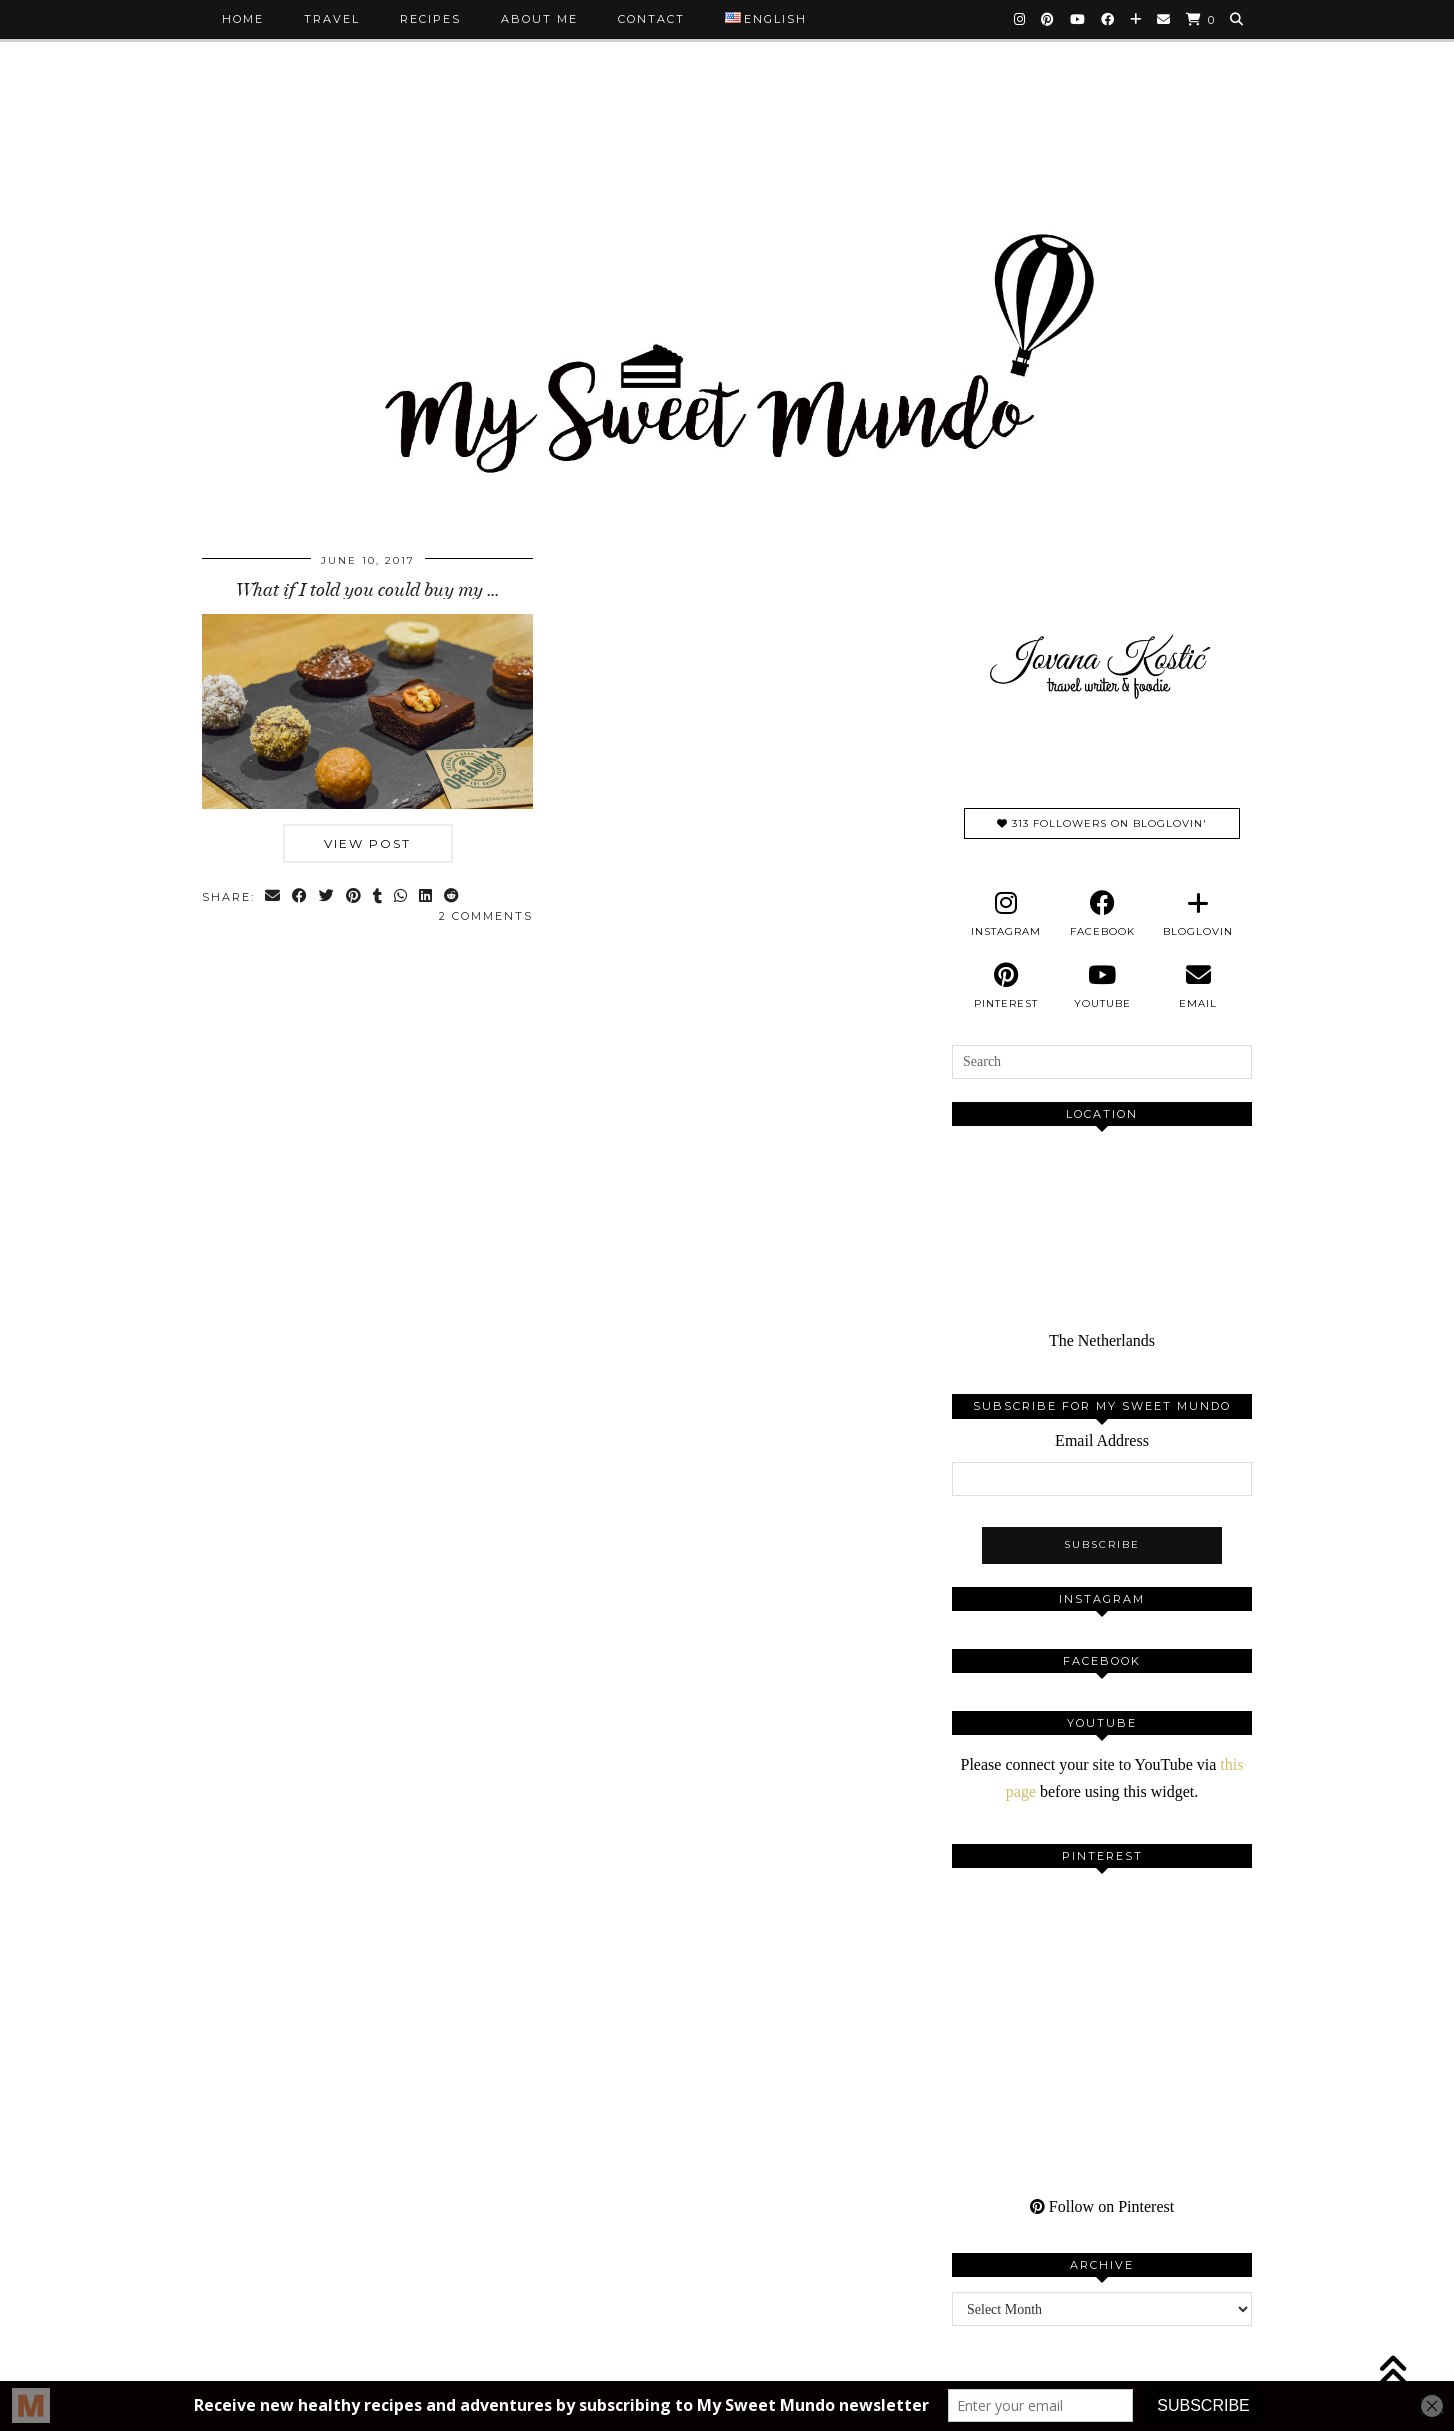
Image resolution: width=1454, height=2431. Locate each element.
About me (539, 19)
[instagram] (1006, 914)
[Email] (1164, 19)
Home (243, 19)
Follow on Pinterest (1102, 2206)
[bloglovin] (1198, 914)
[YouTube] (1078, 19)
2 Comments (486, 916)
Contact (651, 19)
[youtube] (1102, 986)
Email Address (1102, 1440)
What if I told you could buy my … (367, 590)
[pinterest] (1006, 986)
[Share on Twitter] (327, 897)
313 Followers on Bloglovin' (1102, 823)
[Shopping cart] (1201, 19)
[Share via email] (273, 897)
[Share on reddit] (452, 897)
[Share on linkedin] (426, 897)
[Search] (1237, 19)
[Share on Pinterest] (354, 897)
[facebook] (1102, 914)
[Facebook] (1108, 19)
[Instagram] (1020, 19)
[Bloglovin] (1136, 19)
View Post (367, 843)
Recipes (430, 19)
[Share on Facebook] (300, 897)
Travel (332, 19)
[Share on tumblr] (378, 897)
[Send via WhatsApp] (401, 897)
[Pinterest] (1048, 19)
